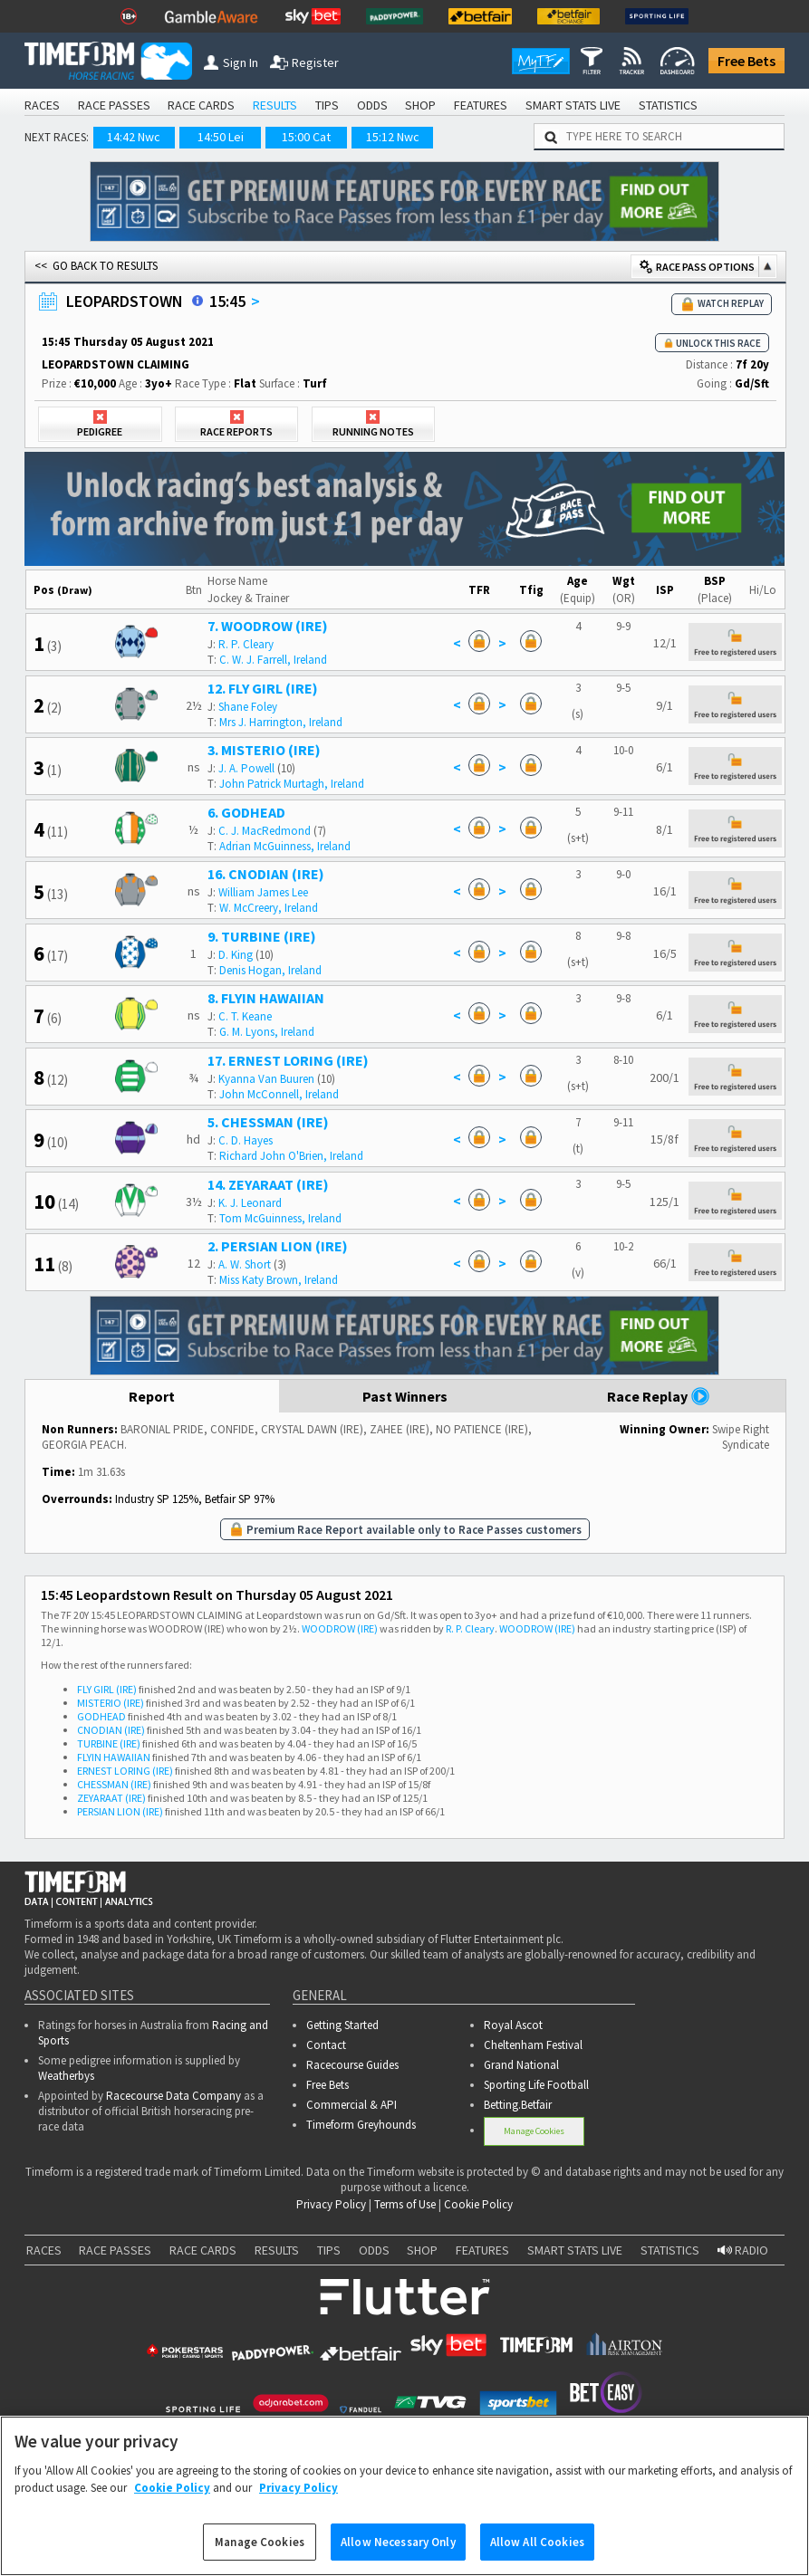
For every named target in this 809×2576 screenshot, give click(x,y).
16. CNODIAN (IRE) (265, 874)
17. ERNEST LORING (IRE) (288, 1060)
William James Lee (263, 892)
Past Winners (405, 1396)
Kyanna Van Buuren (266, 1079)
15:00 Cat (306, 137)
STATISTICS (668, 105)
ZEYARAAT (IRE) (111, 1798)
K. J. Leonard (250, 1203)
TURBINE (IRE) (108, 1743)
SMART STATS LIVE (573, 105)
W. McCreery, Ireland (268, 907)
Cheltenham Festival (533, 2045)
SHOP (420, 105)
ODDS (372, 105)
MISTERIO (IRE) (110, 1702)
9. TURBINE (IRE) (261, 936)
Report (152, 1396)
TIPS (327, 105)
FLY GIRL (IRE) (107, 1689)
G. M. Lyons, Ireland (266, 1031)
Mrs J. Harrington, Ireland (280, 722)
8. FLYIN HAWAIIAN (265, 998)
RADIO (743, 2250)
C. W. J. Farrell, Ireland (273, 659)
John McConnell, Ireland (279, 1094)
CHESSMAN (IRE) (114, 1784)
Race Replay (658, 1396)
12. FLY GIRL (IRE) (262, 688)
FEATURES (480, 105)
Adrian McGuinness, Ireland (285, 846)
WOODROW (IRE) (340, 1628)
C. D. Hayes (245, 1140)
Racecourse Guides (352, 2065)
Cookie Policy (478, 2204)
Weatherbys (66, 2075)
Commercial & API (351, 2104)
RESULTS (275, 105)
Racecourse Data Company (173, 2095)
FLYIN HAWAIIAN (113, 1757)
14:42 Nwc (133, 137)
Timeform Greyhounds (361, 2124)
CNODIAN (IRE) (111, 1730)
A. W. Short (244, 1264)
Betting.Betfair (518, 2104)
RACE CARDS (201, 105)
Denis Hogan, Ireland (270, 970)
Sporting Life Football (536, 2084)
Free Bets (746, 61)
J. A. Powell (246, 768)
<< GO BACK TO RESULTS (96, 265)
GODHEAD (101, 1716)
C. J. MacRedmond (264, 830)
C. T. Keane (245, 1016)
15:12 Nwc (392, 137)
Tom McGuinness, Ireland (280, 1218)
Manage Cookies (534, 2131)
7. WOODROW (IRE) (267, 626)
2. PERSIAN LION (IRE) (277, 1246)
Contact (326, 2045)
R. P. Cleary (246, 644)
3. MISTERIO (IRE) (264, 750)
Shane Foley (247, 706)
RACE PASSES (114, 105)
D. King (235, 954)
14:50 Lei (220, 137)
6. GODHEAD (246, 812)
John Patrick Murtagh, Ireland (291, 783)
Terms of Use (405, 2204)
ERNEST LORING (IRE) (125, 1770)
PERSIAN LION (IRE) (120, 1811)
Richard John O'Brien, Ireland (291, 1156)
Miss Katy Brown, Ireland (278, 1280)
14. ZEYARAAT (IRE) (268, 1184)
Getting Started (342, 2025)
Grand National (521, 2065)
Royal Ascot (513, 2025)
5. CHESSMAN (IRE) (268, 1122)
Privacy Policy (331, 2204)
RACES (42, 105)
